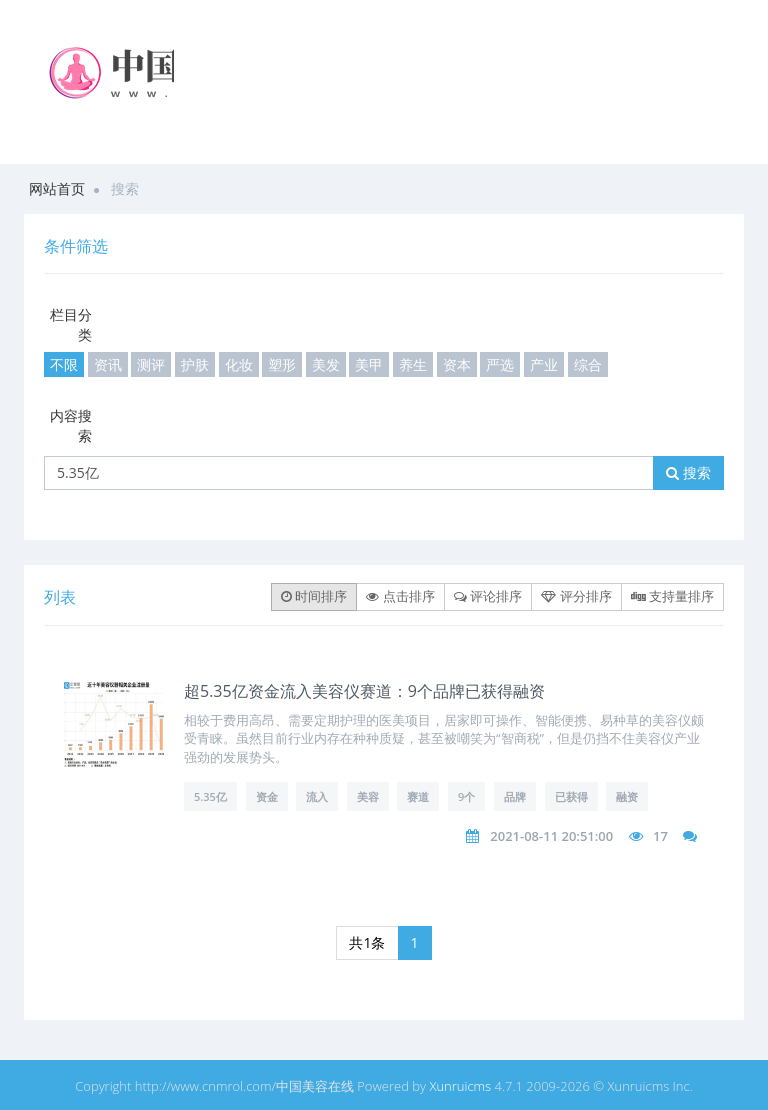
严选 (500, 364)
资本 (457, 364)
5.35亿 (210, 796)
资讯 (108, 364)
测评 (151, 364)
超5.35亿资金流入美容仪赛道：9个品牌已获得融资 (364, 691)
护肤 (195, 364)
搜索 (688, 472)
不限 (64, 364)
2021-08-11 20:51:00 (551, 836)
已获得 (571, 796)
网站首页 (57, 188)
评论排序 (488, 596)
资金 (267, 796)
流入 (317, 796)
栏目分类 (71, 324)
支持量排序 (672, 596)
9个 (466, 796)
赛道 (418, 796)
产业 (544, 364)
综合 (588, 364)
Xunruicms (460, 1086)
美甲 (369, 364)
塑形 (282, 364)
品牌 (515, 796)
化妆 (239, 364)
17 (660, 836)
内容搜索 (71, 425)
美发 (326, 364)
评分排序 (576, 596)
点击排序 (400, 596)
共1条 (367, 942)
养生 (413, 364)
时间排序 (314, 596)
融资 (627, 796)
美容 (368, 796)
